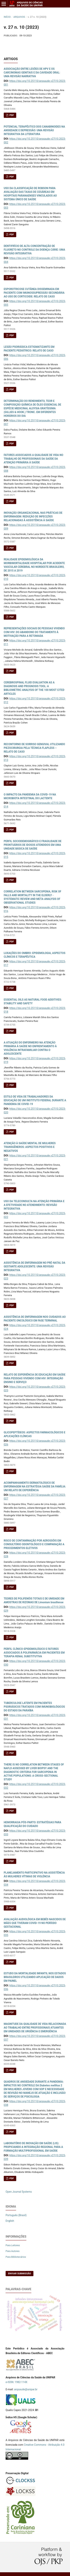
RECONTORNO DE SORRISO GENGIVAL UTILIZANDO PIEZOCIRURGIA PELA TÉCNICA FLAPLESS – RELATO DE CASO (34, 748)
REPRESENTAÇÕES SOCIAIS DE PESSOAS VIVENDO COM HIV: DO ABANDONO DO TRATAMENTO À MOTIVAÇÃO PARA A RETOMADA (34, 632)
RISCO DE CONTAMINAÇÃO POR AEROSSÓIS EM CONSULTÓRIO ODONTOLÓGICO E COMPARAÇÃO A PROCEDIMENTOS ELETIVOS (34, 1544)
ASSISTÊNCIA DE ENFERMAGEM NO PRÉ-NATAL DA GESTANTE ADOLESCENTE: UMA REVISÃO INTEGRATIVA (34, 1266)
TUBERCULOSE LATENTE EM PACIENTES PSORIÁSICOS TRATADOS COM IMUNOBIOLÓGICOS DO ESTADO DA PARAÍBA (34, 1706)
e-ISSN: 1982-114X (16, 2382)
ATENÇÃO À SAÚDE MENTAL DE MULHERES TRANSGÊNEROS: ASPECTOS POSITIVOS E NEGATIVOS (30, 1147)
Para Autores (13, 2251)
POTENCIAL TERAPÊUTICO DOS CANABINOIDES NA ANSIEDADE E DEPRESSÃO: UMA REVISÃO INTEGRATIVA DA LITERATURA (34, 130)
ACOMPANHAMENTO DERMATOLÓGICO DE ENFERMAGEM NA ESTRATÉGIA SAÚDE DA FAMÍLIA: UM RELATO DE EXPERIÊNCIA (35, 1486)
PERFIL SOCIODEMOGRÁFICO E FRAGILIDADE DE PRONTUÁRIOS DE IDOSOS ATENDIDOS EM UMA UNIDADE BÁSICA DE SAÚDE (32, 845)
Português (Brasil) (16, 2215)
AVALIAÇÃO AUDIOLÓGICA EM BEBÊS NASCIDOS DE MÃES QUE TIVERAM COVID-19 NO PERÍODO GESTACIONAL (35, 1923)
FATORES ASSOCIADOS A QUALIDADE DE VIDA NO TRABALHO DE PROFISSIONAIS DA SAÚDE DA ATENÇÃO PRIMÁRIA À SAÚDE (33, 458)
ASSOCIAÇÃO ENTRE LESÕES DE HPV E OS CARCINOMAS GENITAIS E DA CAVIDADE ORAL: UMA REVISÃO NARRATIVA (32, 72)
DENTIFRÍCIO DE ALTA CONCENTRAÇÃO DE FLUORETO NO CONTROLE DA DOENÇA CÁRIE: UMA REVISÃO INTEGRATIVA (34, 249)
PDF (11, 115)
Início (7, 16)
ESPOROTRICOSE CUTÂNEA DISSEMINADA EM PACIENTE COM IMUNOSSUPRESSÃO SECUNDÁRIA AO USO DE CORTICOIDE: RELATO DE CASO (34, 293)
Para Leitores (13, 2245)
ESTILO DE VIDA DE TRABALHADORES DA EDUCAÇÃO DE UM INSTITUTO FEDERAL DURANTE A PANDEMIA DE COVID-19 (35, 1100)
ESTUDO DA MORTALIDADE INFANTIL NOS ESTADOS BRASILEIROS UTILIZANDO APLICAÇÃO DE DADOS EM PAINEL (35, 1977)
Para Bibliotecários (16, 2256)
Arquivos (19, 16)
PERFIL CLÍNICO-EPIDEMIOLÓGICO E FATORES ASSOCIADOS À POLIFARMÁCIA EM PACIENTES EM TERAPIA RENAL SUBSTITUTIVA (34, 1652)
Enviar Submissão (19, 2273)
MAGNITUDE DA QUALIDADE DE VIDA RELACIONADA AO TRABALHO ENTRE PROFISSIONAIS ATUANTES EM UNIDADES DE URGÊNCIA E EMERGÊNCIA (35, 2027)
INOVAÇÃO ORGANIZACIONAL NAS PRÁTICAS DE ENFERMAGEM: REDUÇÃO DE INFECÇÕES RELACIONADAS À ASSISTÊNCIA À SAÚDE (33, 516)
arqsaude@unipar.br (25, 2389)
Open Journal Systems (19, 2191)
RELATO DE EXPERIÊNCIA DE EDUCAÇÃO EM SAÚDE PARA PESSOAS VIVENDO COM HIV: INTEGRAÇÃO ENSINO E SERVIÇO (34, 1378)
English (10, 2220)
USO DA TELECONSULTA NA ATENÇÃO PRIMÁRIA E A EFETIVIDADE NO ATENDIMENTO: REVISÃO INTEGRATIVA (34, 1205)
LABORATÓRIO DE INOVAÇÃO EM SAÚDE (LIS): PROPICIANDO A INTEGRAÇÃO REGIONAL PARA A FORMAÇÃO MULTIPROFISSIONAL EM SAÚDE (33, 2147)
